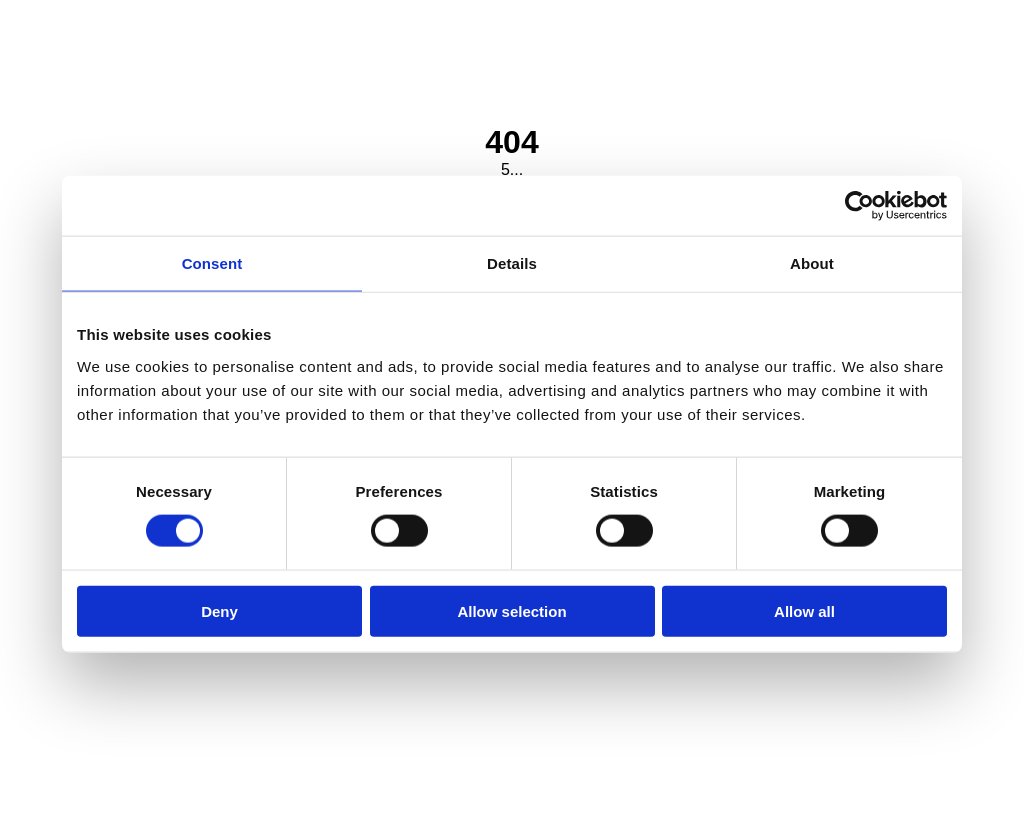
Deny (219, 610)
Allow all (804, 610)
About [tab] (812, 263)
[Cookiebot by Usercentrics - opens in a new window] (859, 206)
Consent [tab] (212, 263)
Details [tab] (512, 263)
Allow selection (511, 610)
